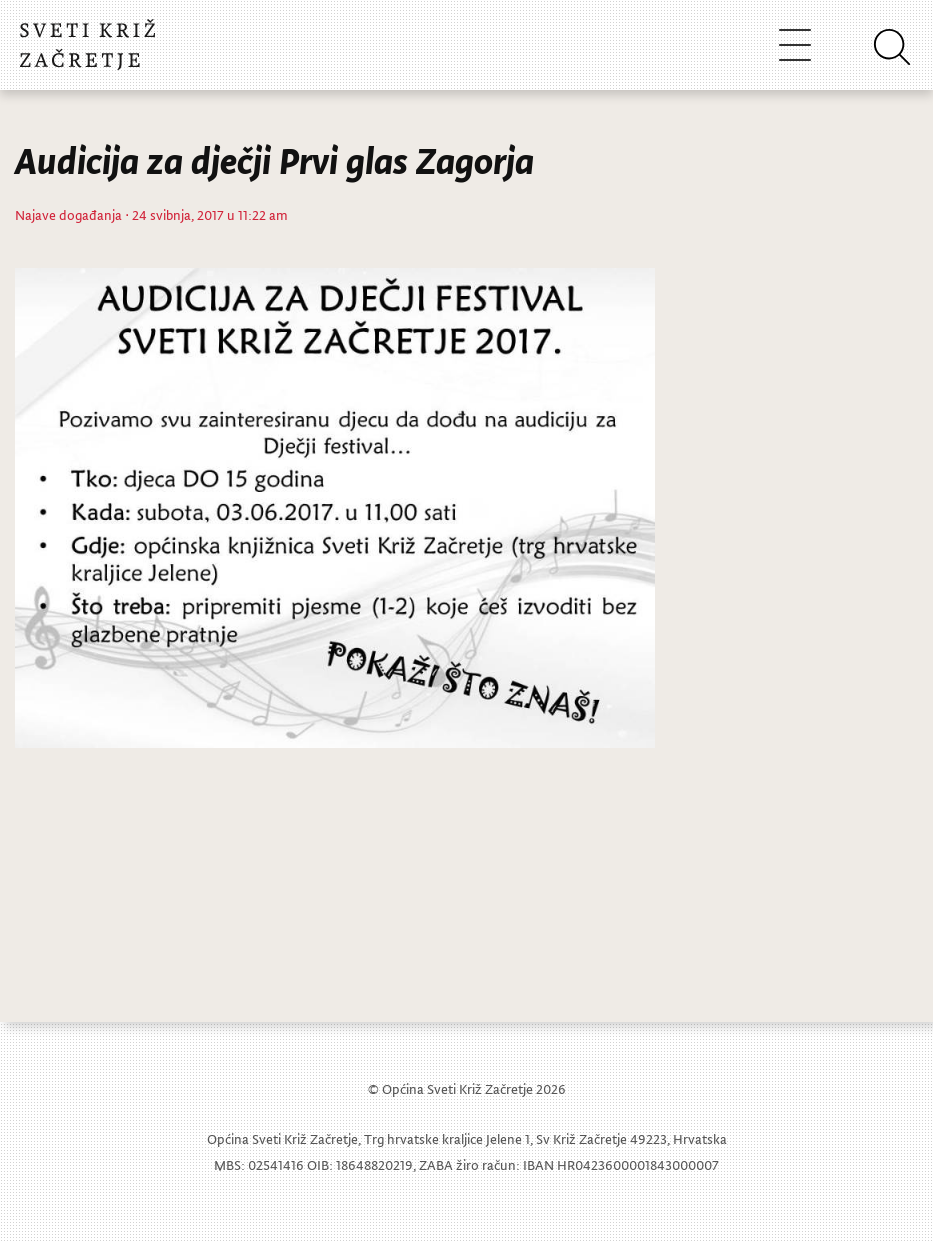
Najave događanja (68, 214)
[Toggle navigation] (795, 44)
